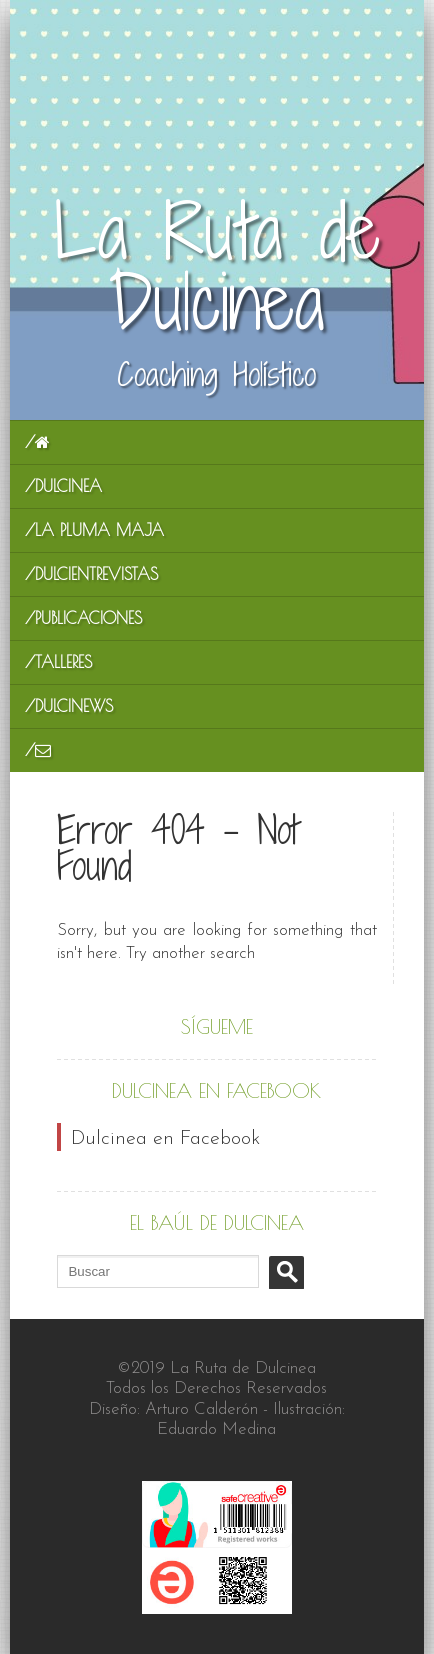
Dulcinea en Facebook (216, 1090)
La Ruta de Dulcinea (217, 267)
